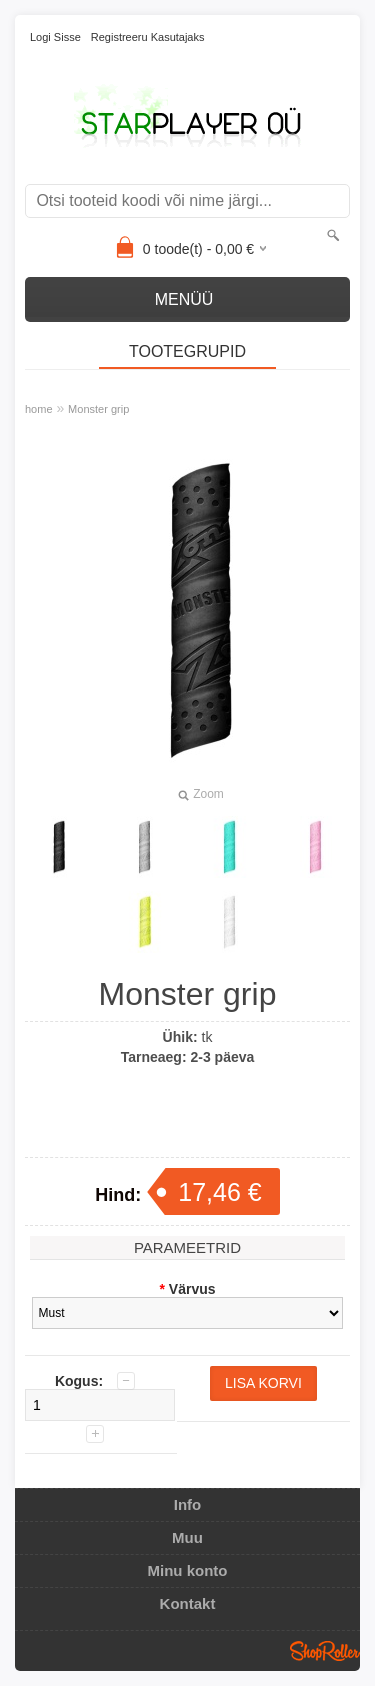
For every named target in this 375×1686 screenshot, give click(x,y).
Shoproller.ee (325, 1651)
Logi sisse (55, 37)
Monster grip (98, 409)
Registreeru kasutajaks (148, 37)
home (39, 409)
